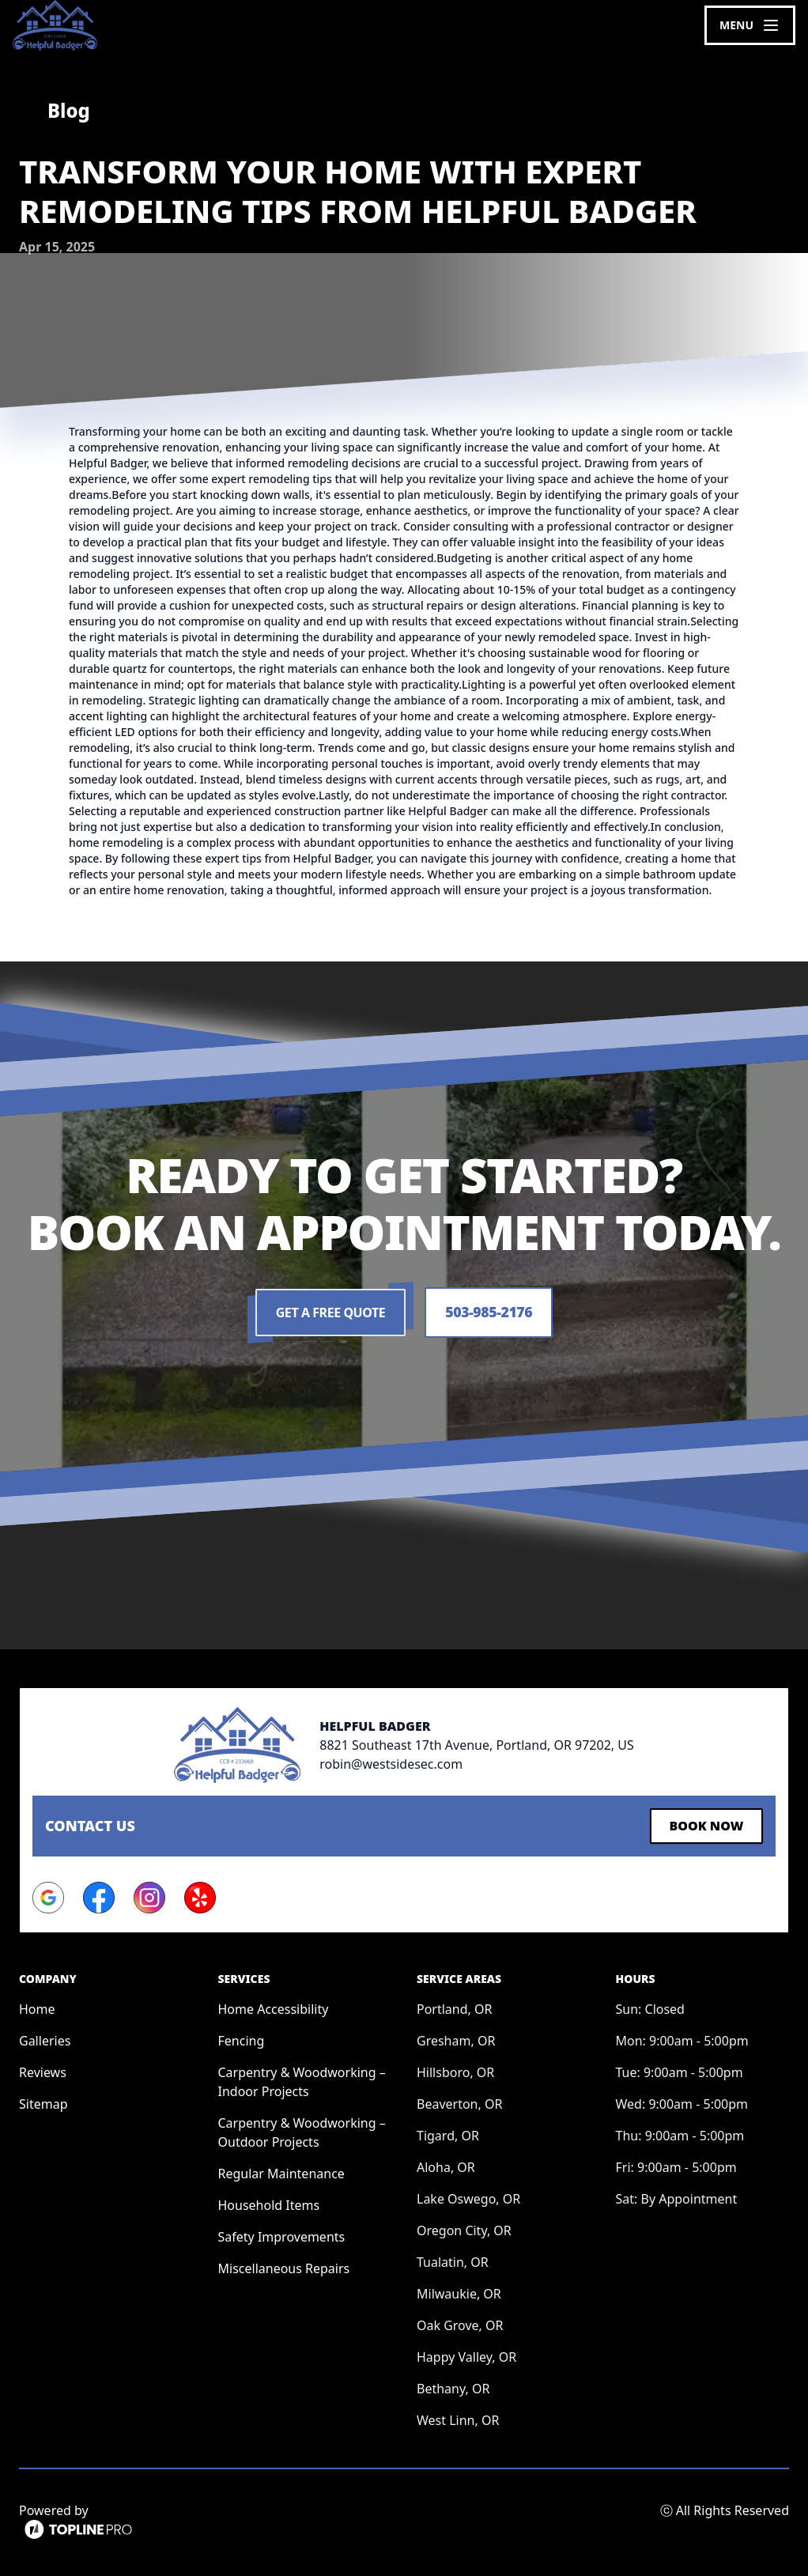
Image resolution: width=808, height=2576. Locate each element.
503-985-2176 (488, 1312)
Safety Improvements (281, 2236)
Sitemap (43, 2103)
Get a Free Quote (329, 1312)
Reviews (42, 2071)
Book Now (705, 1825)
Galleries (44, 2040)
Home (37, 2008)
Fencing (241, 2040)
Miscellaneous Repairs (284, 2267)
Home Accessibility (273, 2008)
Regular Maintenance (281, 2172)
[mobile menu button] (750, 25)
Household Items (269, 2204)
